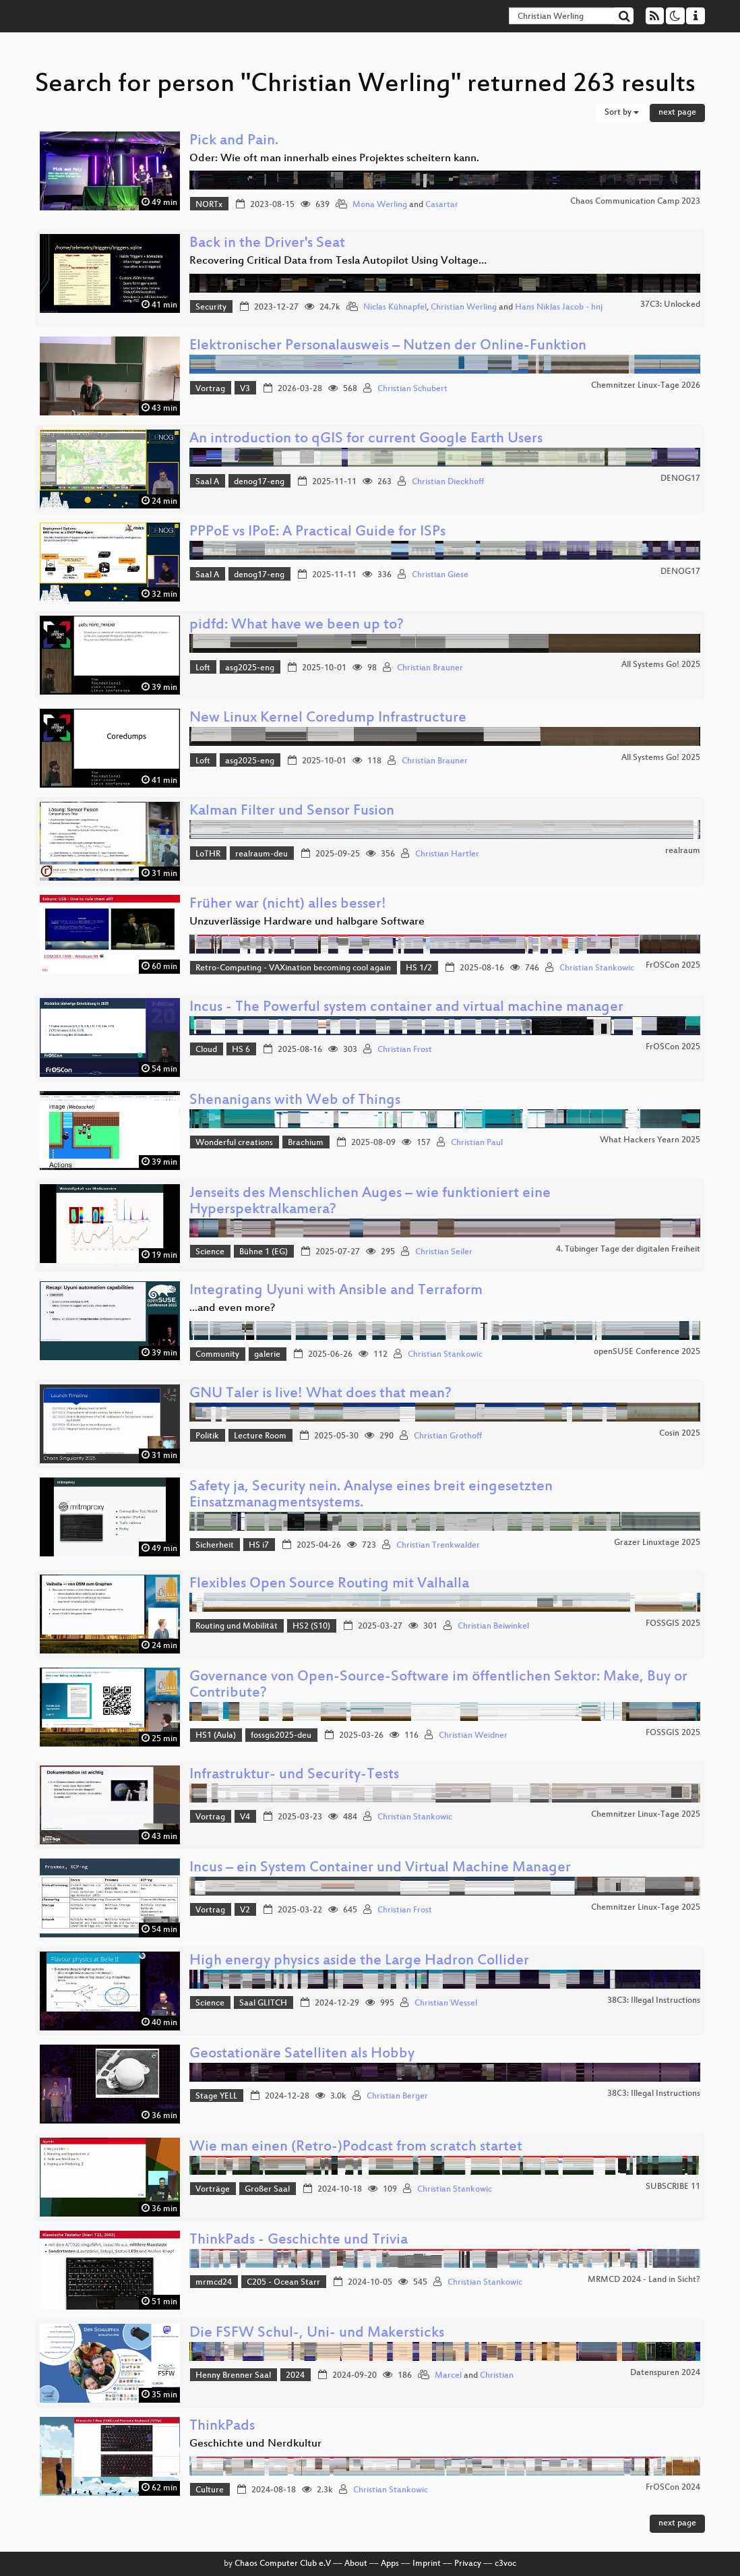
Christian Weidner (473, 1735)
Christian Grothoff (448, 1436)
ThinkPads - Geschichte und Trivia (298, 2240)
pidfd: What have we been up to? (296, 625)
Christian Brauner (430, 668)
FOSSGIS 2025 (673, 1624)
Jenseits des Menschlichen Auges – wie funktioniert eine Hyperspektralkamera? (370, 1202)
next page (677, 112)
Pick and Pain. (233, 141)
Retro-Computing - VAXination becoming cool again (293, 968)
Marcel (448, 2375)
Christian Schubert (412, 389)
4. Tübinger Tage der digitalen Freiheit (628, 1249)
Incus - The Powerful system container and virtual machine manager (406, 1007)
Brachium (305, 1143)
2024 (295, 2375)
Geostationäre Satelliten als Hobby (301, 2054)
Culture (209, 2490)
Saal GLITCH (263, 2003)
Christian (497, 2375)
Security (210, 307)
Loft (202, 668)
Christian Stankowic (596, 968)
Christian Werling (464, 307)
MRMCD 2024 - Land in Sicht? (644, 2280)
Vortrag (210, 389)
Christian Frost (404, 1050)
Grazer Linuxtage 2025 (657, 1543)
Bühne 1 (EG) (263, 1252)
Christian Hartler (447, 854)
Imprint (426, 2564)
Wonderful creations (234, 1143)
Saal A (207, 482)
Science (209, 1252)
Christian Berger (397, 2096)
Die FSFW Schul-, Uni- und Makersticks (316, 2333)
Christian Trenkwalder (438, 1545)
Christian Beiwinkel (493, 1626)
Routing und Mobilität (236, 1626)
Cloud (206, 1050)
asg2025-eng (249, 668)
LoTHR (207, 854)
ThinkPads (222, 2426)
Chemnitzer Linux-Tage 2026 (645, 385)
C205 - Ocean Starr (283, 2282)
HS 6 (241, 1050)
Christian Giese (440, 575)
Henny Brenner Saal (233, 2375)
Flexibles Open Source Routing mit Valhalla (329, 1584)
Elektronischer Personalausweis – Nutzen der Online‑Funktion (387, 346)
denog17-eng (259, 482)
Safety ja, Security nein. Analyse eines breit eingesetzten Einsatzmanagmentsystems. (371, 1495)
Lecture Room (260, 1436)
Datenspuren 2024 (665, 2373)
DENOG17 (680, 479)
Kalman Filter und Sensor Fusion (291, 811)
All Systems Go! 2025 (660, 665)
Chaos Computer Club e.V (283, 2564)
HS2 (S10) (311, 1626)
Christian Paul (477, 1143)
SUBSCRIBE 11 (673, 2187)
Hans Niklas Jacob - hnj (559, 307)
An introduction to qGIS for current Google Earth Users (366, 439)
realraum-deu (261, 854)
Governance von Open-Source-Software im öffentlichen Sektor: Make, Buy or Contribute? (438, 1685)
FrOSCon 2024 (673, 2487)
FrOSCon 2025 (673, 965)
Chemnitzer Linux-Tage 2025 (645, 1814)
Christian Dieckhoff (448, 482)
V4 (245, 1817)
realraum (682, 851)
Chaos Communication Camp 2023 (635, 201)
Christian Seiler (443, 1252)
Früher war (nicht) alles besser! (287, 904)
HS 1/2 (419, 968)
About (355, 2564)
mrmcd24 (213, 2282)
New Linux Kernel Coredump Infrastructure (327, 718)
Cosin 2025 (679, 1433)
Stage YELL (216, 2096)
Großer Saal (267, 2189)
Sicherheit (214, 1545)
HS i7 (259, 1545)
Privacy (467, 2564)
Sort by (622, 112)
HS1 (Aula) (215, 1735)
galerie (267, 1354)
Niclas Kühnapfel (395, 307)
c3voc (505, 2564)
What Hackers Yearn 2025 (650, 1140)
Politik (207, 1436)
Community (217, 1354)
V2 (245, 1910)
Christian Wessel (445, 2003)
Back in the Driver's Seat (267, 243)
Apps (390, 2564)
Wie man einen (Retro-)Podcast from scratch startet (355, 2147)
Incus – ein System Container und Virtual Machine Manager (380, 1868)
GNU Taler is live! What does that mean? (320, 1394)
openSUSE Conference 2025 (647, 1352)
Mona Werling (379, 205)
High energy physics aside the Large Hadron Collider (359, 1961)
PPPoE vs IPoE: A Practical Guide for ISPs (317, 532)
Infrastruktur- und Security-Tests (294, 1775)
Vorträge (212, 2189)
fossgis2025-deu (281, 1735)
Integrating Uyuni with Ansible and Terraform (336, 1291)
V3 (245, 389)
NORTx (208, 205)
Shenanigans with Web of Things (294, 1100)
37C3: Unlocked (670, 305)
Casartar (441, 205)
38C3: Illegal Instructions (653, 2001)
